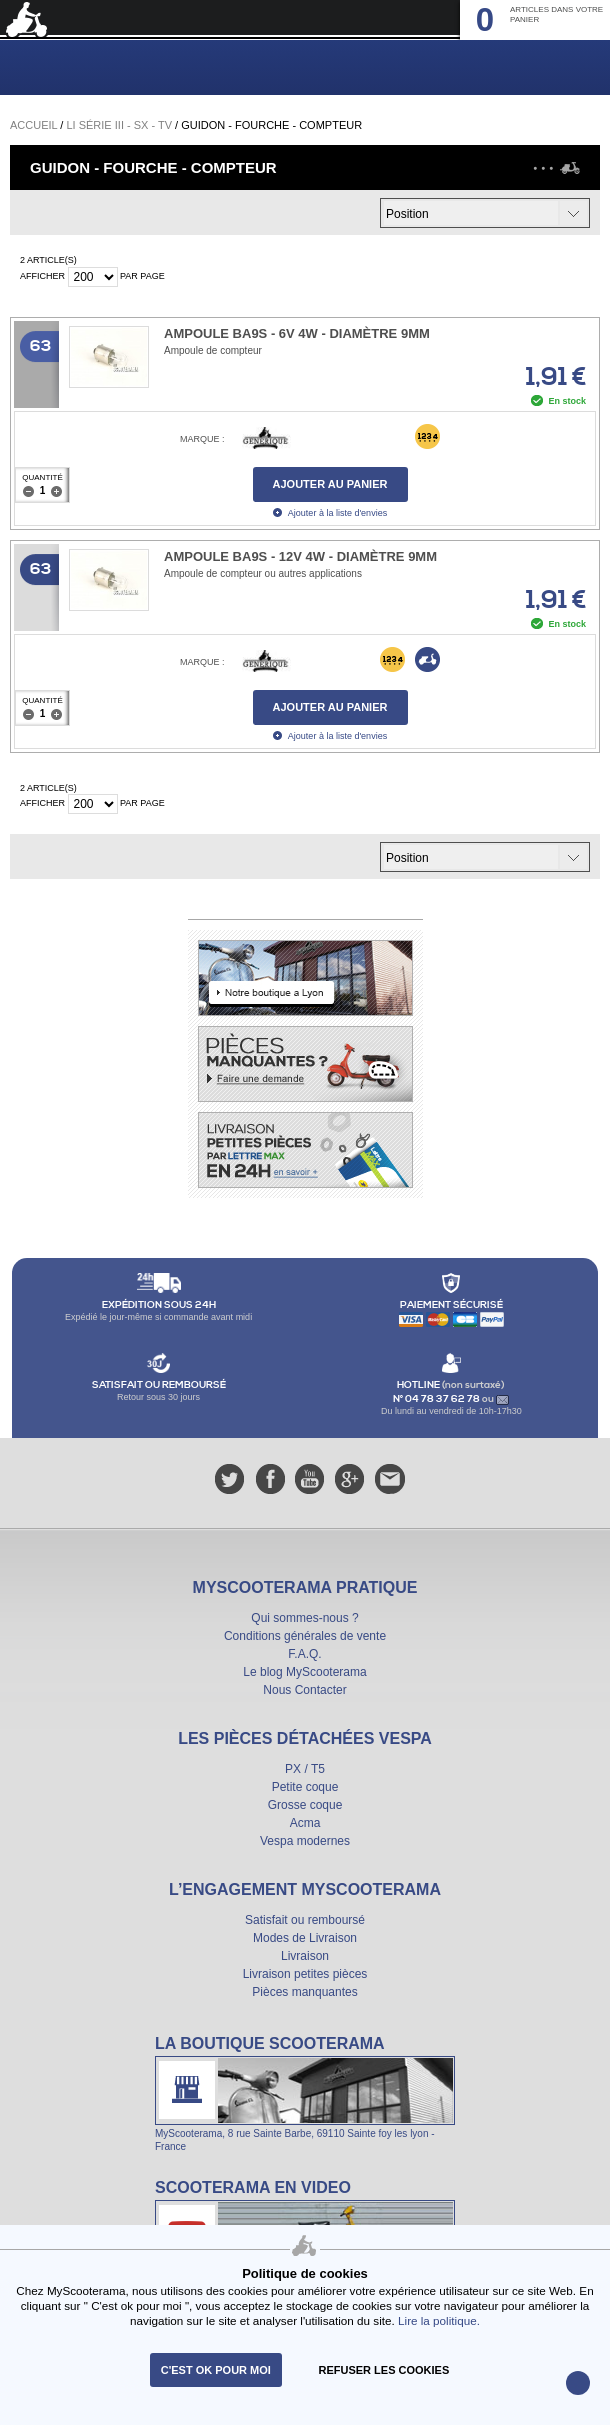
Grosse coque (305, 1805)
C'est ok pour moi (216, 2370)
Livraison (305, 1956)
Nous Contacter (304, 1690)
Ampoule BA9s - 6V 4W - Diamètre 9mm (297, 333)
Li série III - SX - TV (119, 125)
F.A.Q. (304, 1654)
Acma (305, 1823)
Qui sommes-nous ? (304, 1618)
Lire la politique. (439, 2320)
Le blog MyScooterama (304, 1672)
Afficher (42, 276)
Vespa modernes (305, 1841)
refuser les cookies (384, 2370)
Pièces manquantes (304, 1992)
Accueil (33, 125)
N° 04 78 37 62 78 (437, 1399)
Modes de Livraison (305, 1938)
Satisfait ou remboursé (305, 1920)
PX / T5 (305, 1769)
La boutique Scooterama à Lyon (305, 2093)
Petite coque (305, 1787)
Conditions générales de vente (305, 1636)
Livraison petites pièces (305, 1974)
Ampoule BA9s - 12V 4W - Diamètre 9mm (300, 556)
